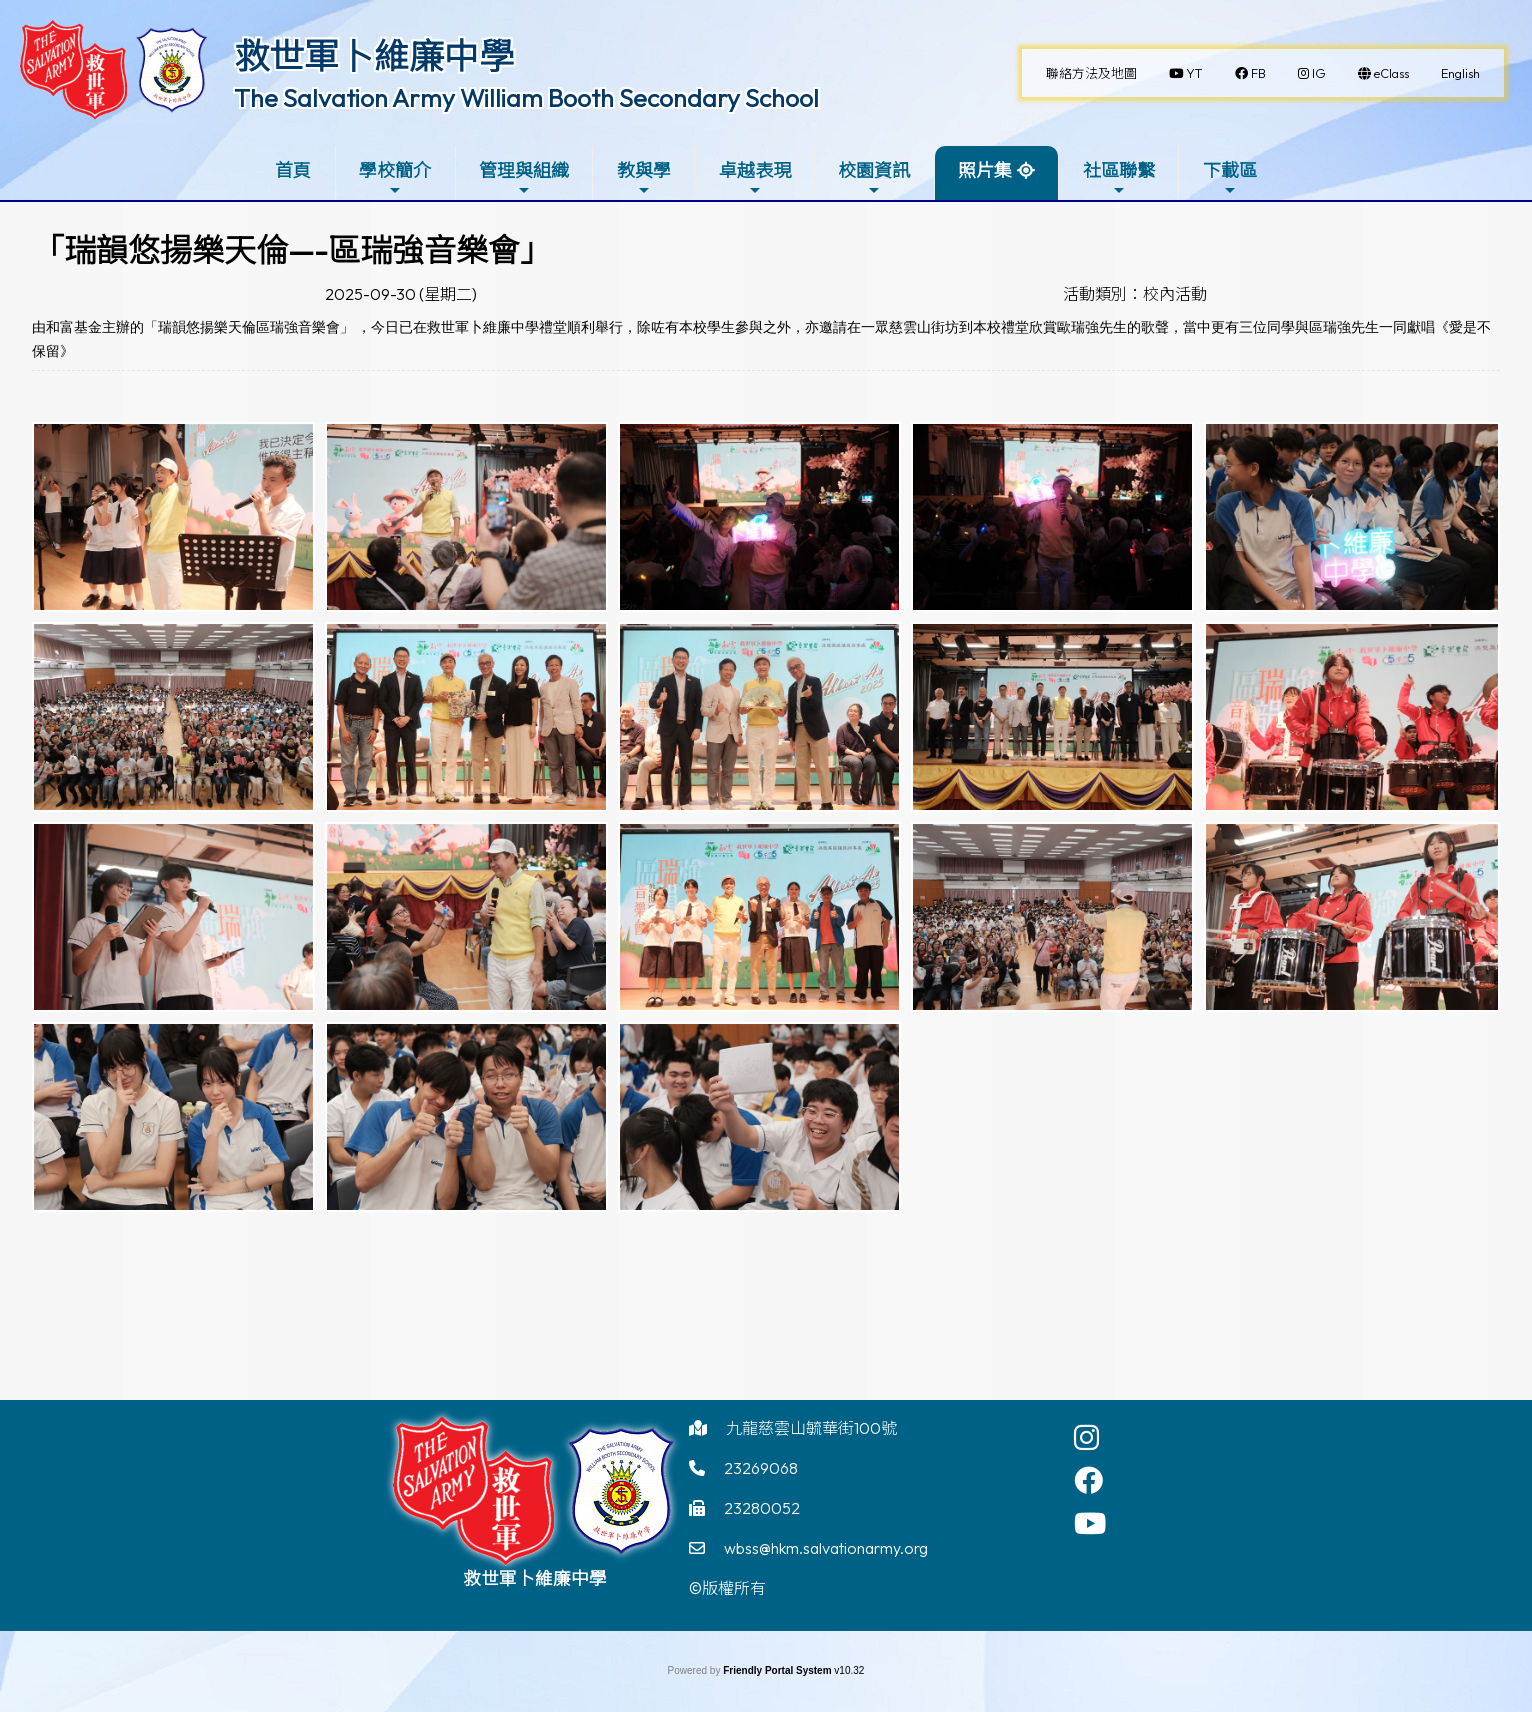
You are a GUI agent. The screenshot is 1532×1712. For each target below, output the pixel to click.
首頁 (293, 170)
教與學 (644, 178)
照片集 (985, 170)
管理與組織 (524, 178)
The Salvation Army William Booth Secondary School (526, 98)
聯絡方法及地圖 (1091, 73)
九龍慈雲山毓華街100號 (811, 1428)
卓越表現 (755, 178)
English (1460, 73)
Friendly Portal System (778, 1670)
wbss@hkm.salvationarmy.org (826, 1548)
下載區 (1230, 178)
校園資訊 (874, 178)
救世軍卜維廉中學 (374, 56)
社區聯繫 (1119, 178)
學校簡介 (395, 178)
